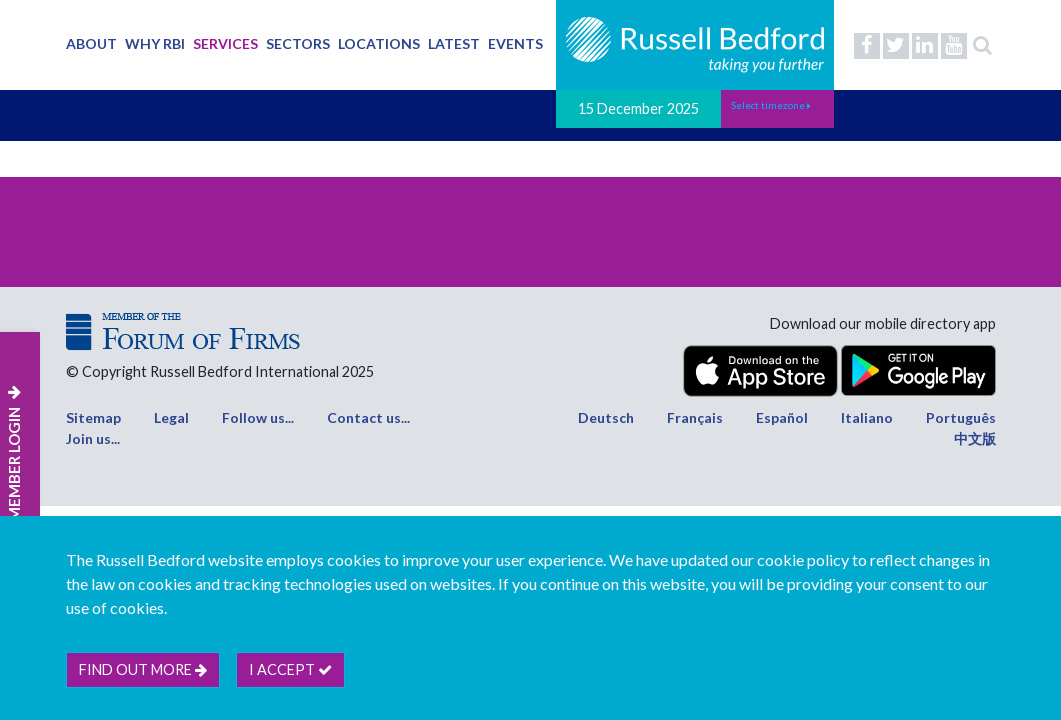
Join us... (93, 438)
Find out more (143, 669)
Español (782, 417)
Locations (379, 43)
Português (961, 417)
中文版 (975, 438)
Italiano (867, 417)
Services (225, 43)
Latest (454, 43)
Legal (171, 417)
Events (515, 43)
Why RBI (155, 43)
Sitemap (93, 417)
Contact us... (368, 417)
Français (695, 417)
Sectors (298, 43)
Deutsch (606, 417)
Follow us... (258, 417)
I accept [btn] (290, 669)
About (91, 43)
